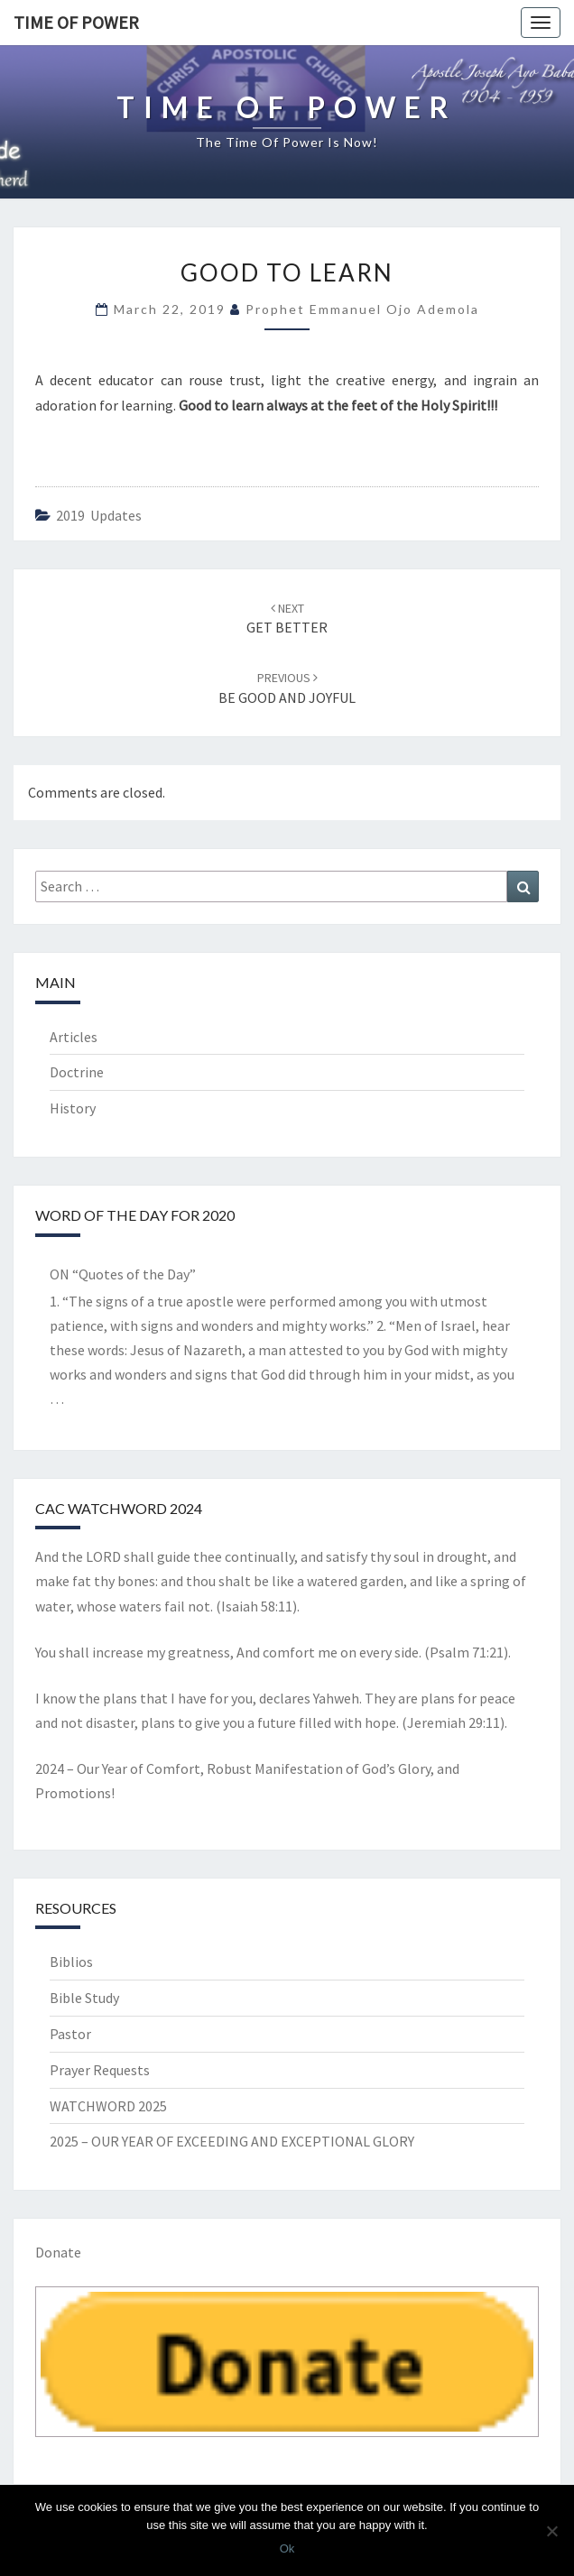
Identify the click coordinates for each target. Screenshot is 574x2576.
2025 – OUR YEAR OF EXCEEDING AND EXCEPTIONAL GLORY (232, 2141)
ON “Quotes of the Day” (123, 1274)
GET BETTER (287, 618)
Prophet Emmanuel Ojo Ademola (362, 309)
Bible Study (84, 1998)
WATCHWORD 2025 (108, 2106)
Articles (73, 1037)
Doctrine (77, 1072)
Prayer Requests (100, 2070)
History (73, 1108)
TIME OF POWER (76, 22)
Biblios (71, 1962)
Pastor (70, 2034)
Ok (287, 2548)
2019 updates (99, 515)
